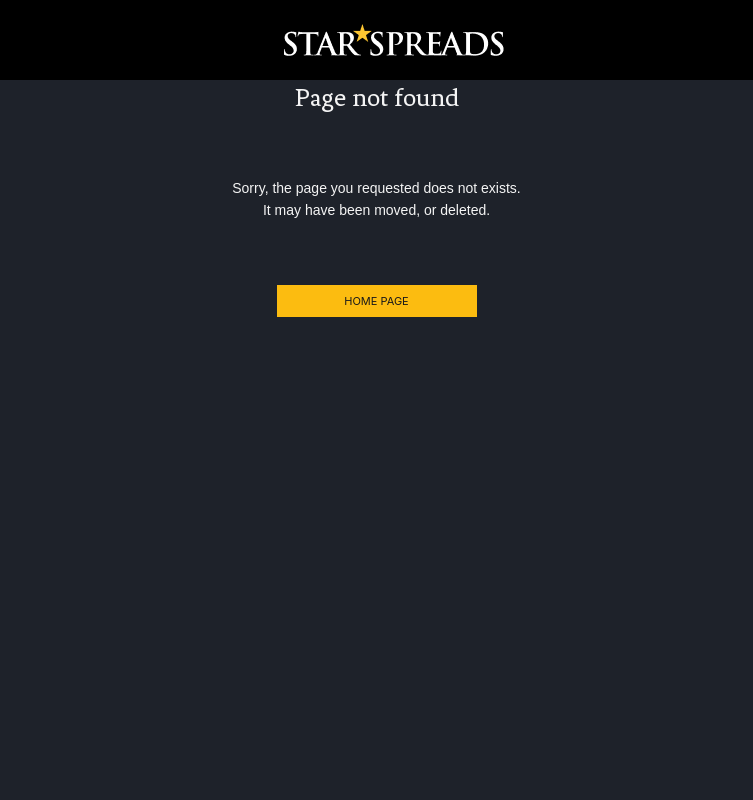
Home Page (376, 301)
